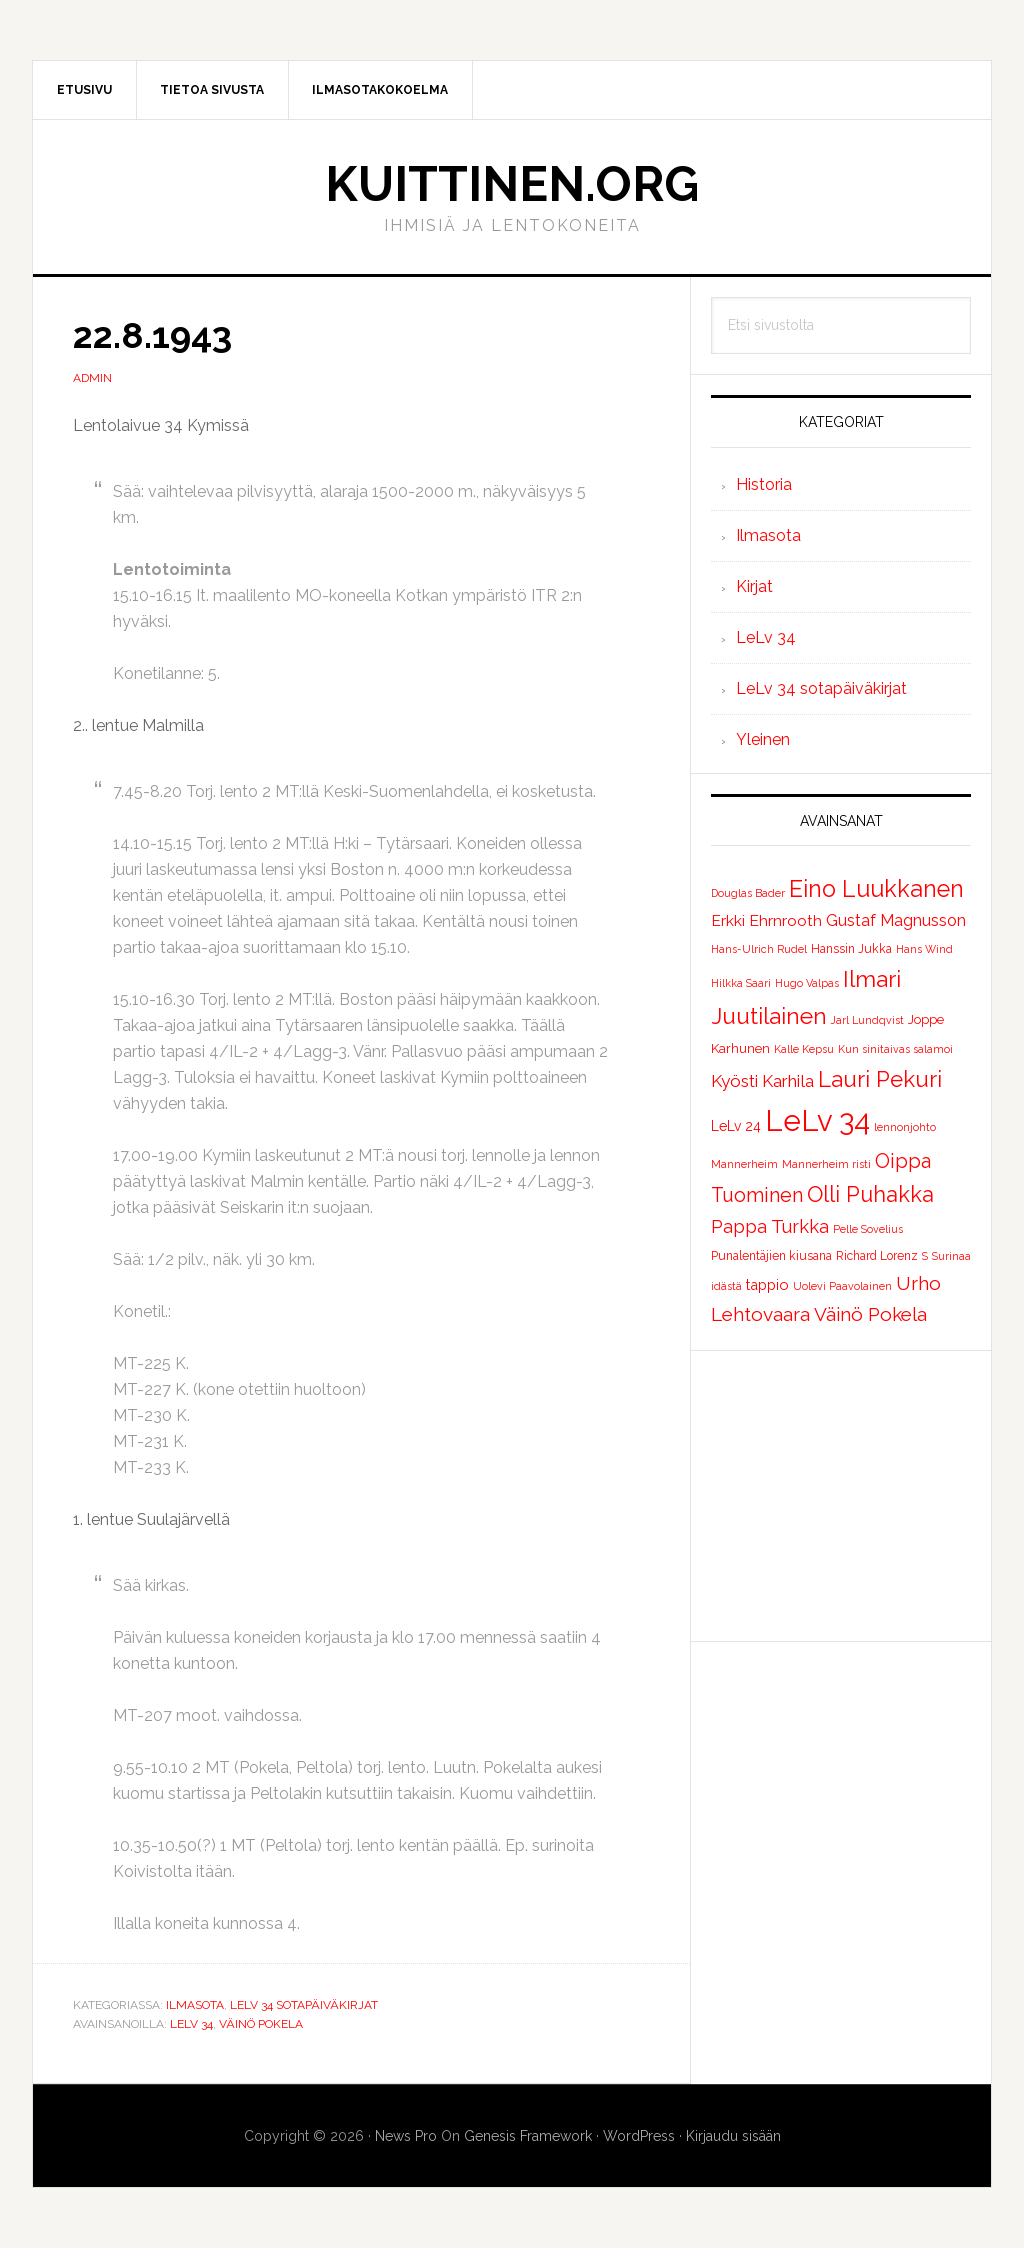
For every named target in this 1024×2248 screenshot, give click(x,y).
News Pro (406, 2136)
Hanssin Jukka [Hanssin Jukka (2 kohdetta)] (851, 949)
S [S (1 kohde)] (925, 1256)
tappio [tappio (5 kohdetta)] (767, 1284)
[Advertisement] (841, 1496)
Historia (764, 484)
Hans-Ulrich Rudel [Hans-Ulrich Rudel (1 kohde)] (759, 949)
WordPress (639, 2136)
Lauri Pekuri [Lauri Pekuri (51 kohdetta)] (880, 1079)
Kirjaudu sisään (733, 2136)
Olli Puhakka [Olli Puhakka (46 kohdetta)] (870, 1194)
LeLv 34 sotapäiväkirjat (304, 2005)
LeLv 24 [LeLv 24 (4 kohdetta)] (736, 1126)
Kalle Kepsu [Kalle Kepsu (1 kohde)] (804, 1049)
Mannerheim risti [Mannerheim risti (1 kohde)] (826, 1164)
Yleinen (763, 739)
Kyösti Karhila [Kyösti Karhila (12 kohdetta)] (762, 1081)
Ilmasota (195, 2005)
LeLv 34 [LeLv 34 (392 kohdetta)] (817, 1120)
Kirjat (754, 586)
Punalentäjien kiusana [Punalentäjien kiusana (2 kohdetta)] (771, 1256)
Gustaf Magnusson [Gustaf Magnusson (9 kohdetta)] (896, 920)
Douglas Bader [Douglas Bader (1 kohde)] (748, 893)
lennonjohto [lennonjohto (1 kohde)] (905, 1127)
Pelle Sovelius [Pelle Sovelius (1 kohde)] (868, 1229)
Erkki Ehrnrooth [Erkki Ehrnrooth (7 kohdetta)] (766, 920)
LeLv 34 (191, 2024)
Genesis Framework (528, 2136)
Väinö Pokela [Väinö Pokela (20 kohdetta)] (870, 1314)
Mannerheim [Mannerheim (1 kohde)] (744, 1164)
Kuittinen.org (512, 184)
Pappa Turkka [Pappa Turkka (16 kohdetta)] (770, 1226)
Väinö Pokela (261, 2024)
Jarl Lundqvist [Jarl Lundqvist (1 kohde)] (867, 1020)
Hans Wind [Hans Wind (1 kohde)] (924, 949)
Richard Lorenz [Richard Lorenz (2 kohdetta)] (877, 1256)
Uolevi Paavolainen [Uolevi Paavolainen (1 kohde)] (842, 1286)
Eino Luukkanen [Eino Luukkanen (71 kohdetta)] (876, 888)
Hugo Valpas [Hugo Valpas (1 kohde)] (807, 983)
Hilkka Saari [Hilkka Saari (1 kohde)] (741, 983)
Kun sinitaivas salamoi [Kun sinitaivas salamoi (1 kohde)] (895, 1049)
